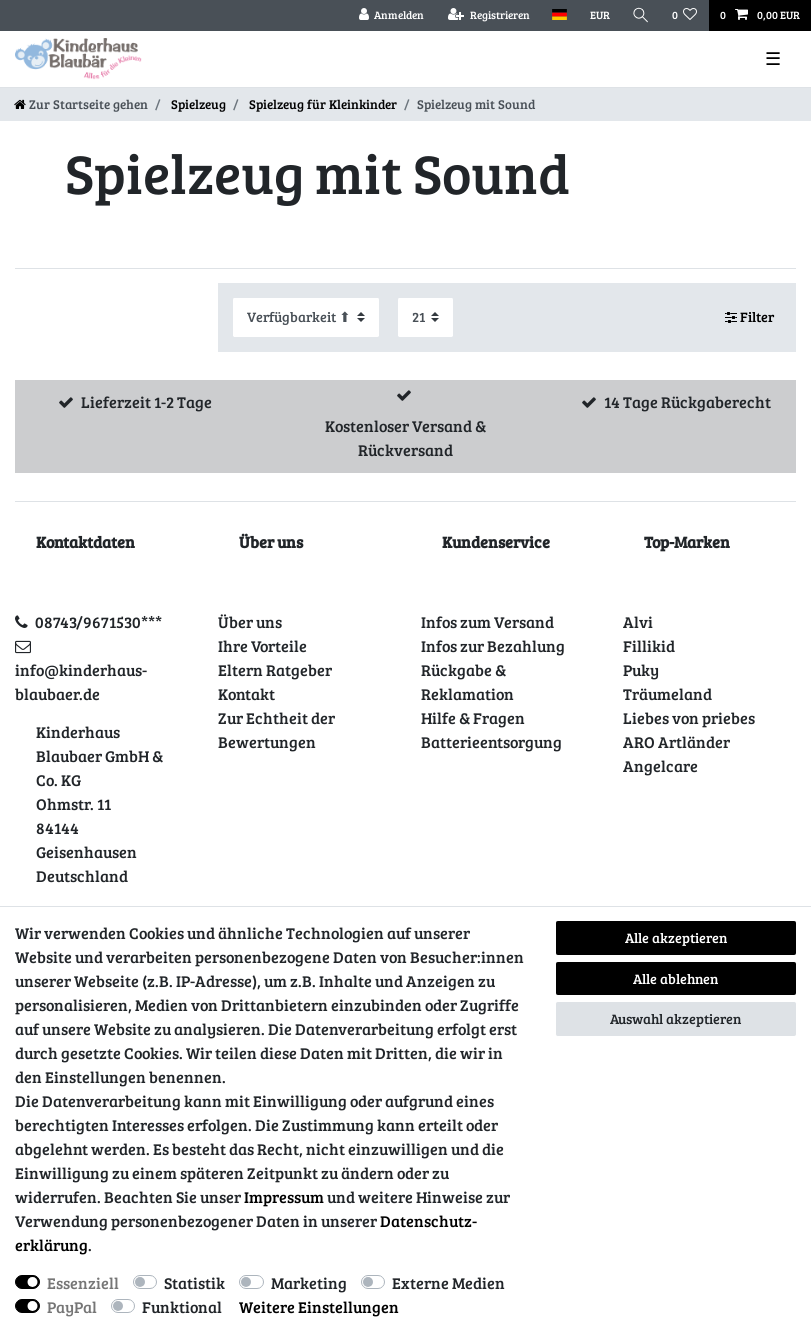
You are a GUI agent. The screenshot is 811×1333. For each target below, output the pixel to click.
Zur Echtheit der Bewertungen (276, 729)
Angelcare (660, 765)
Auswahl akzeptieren (675, 1018)
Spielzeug (197, 104)
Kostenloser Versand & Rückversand (405, 437)
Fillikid (649, 645)
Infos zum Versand (487, 621)
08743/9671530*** (98, 621)
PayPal (72, 1306)
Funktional (182, 1306)
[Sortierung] (306, 317)
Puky (641, 669)
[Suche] (641, 15)
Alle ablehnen (675, 978)
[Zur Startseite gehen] (81, 104)
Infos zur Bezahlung (493, 645)
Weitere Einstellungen (319, 1306)
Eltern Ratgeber (275, 669)
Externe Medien (448, 1282)
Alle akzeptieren (676, 937)
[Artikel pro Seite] (425, 317)
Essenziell (83, 1282)
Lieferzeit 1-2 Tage (146, 401)
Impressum (284, 1196)
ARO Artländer (676, 741)
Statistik (194, 1282)
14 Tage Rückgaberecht (687, 401)
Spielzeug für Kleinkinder (321, 104)
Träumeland (667, 693)
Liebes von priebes (689, 717)
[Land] (559, 15)
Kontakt (246, 693)
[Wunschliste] (685, 15)
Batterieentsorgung (491, 741)
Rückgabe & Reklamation (467, 681)
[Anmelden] (391, 15)
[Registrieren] (489, 15)
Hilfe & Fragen (473, 717)
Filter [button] (750, 317)
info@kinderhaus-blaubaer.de (81, 681)
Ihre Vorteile (262, 645)
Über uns (250, 621)
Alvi (638, 621)
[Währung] (599, 15)
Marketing (309, 1282)
